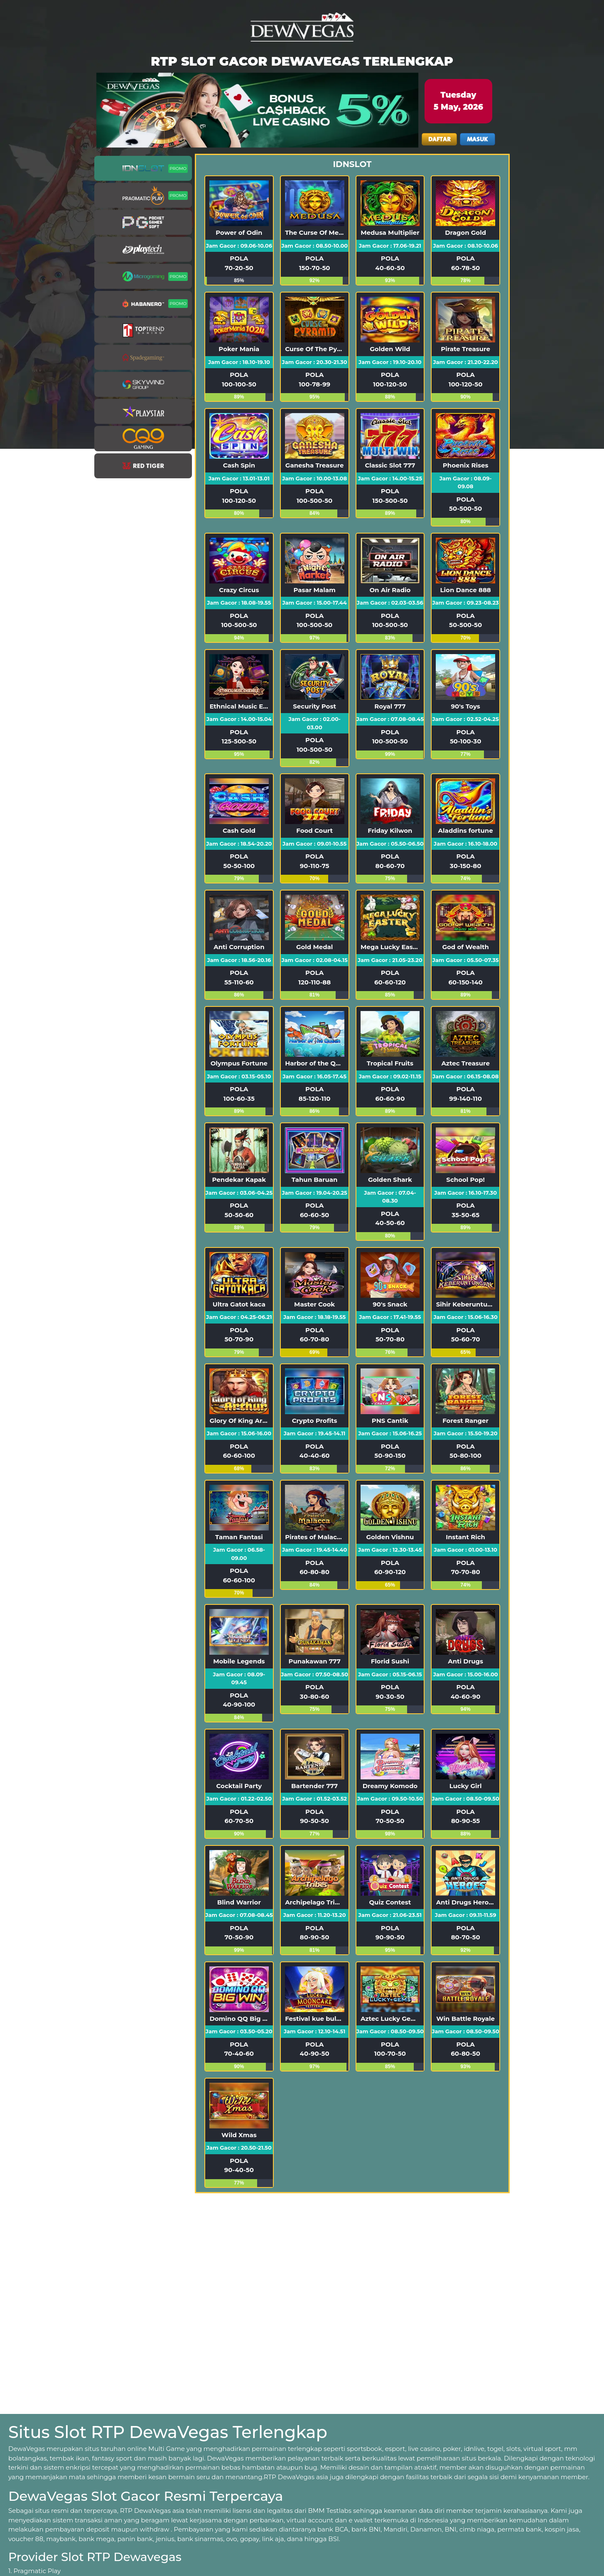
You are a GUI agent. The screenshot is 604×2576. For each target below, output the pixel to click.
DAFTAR (439, 139)
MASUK (477, 139)
